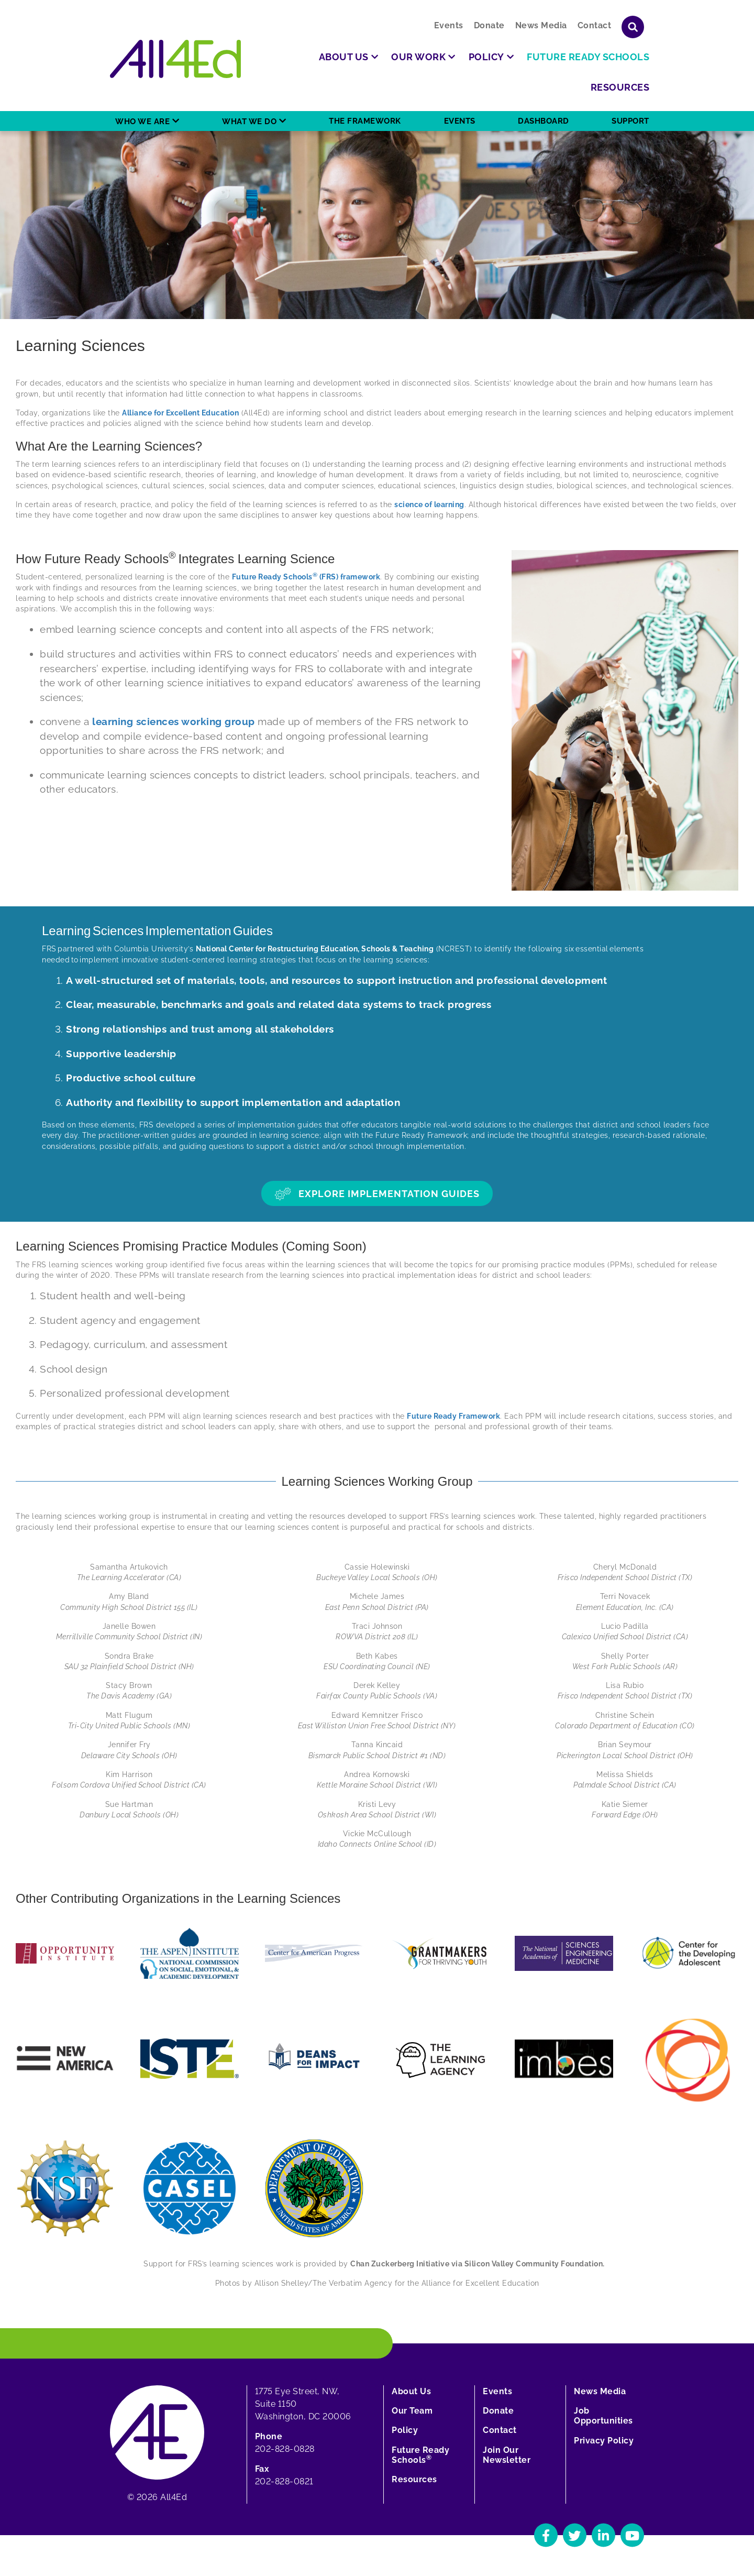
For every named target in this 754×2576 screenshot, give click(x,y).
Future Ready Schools (420, 2455)
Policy (405, 2430)
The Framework (365, 121)
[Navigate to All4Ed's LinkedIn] (603, 2535)
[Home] (175, 59)
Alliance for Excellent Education (180, 413)
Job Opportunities (603, 2416)
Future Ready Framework (453, 1416)
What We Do (249, 121)
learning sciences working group (173, 721)
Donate (489, 25)
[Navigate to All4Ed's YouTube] (632, 2535)
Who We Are (142, 121)
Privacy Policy (604, 2441)
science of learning (429, 504)
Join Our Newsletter (506, 2455)
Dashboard (543, 121)
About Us (411, 2391)
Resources (414, 2479)
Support (630, 121)
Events (448, 25)
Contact (595, 25)
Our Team (412, 2411)
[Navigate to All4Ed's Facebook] (546, 2535)
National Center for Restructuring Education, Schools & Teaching (315, 949)
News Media (541, 25)
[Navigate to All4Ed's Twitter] (574, 2535)
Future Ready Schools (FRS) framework (306, 577)
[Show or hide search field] (633, 27)
